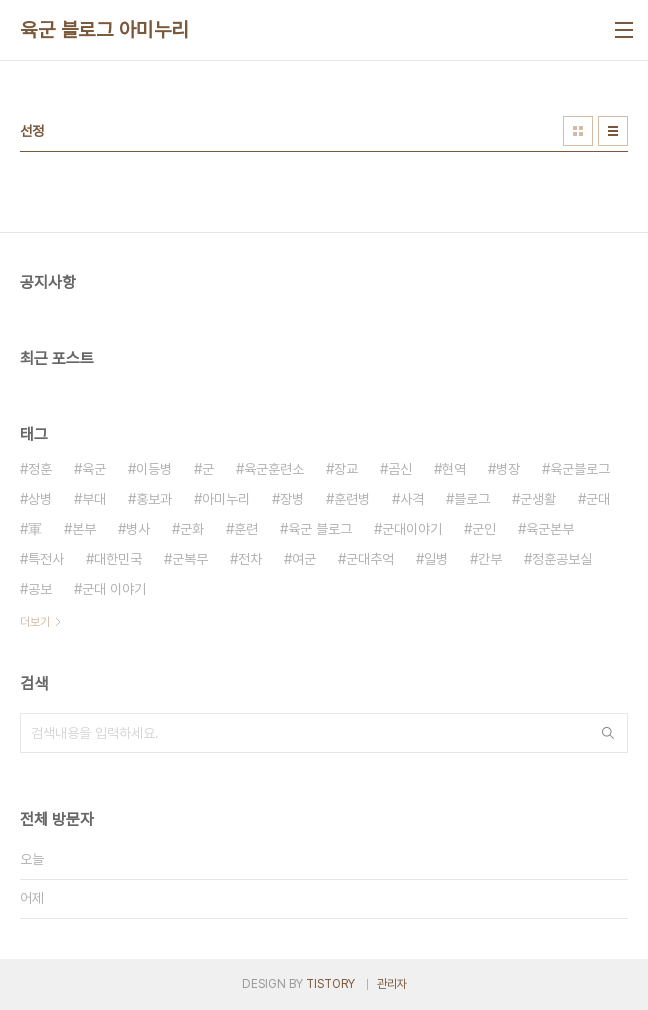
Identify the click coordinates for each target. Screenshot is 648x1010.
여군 (304, 559)
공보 (40, 589)
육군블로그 (580, 469)
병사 (138, 529)
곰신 (400, 469)
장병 (292, 499)
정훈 (40, 469)
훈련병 (352, 499)
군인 (484, 529)
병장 (508, 469)
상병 (40, 499)
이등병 (154, 469)
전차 (250, 559)
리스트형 (613, 131)
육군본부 (550, 529)
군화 (192, 529)
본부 (84, 529)
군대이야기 (412, 529)
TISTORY (330, 984)
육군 (94, 469)
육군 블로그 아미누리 (104, 30)
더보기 (35, 622)
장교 (346, 469)
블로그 (472, 499)
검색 (608, 733)
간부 (490, 559)
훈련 (246, 529)
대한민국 (118, 559)
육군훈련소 (274, 469)
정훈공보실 (562, 559)
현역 (454, 469)
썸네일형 (578, 131)
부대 (94, 499)
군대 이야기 (114, 589)
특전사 (46, 559)
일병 (436, 559)
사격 (412, 499)
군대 (598, 499)
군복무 (190, 559)
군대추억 (370, 559)
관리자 (392, 984)
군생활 (538, 499)
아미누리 (226, 499)
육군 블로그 (320, 529)
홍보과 (154, 499)
